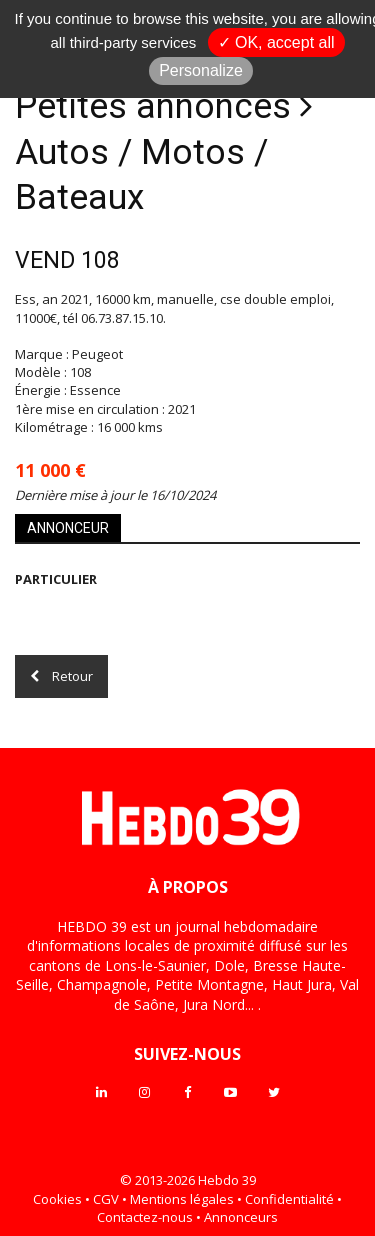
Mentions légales (182, 1199)
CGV (106, 1199)
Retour (61, 676)
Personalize (201, 70)
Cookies (57, 1199)
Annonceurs (241, 1217)
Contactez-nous (145, 1217)
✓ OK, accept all (276, 42)
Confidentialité (289, 1199)
